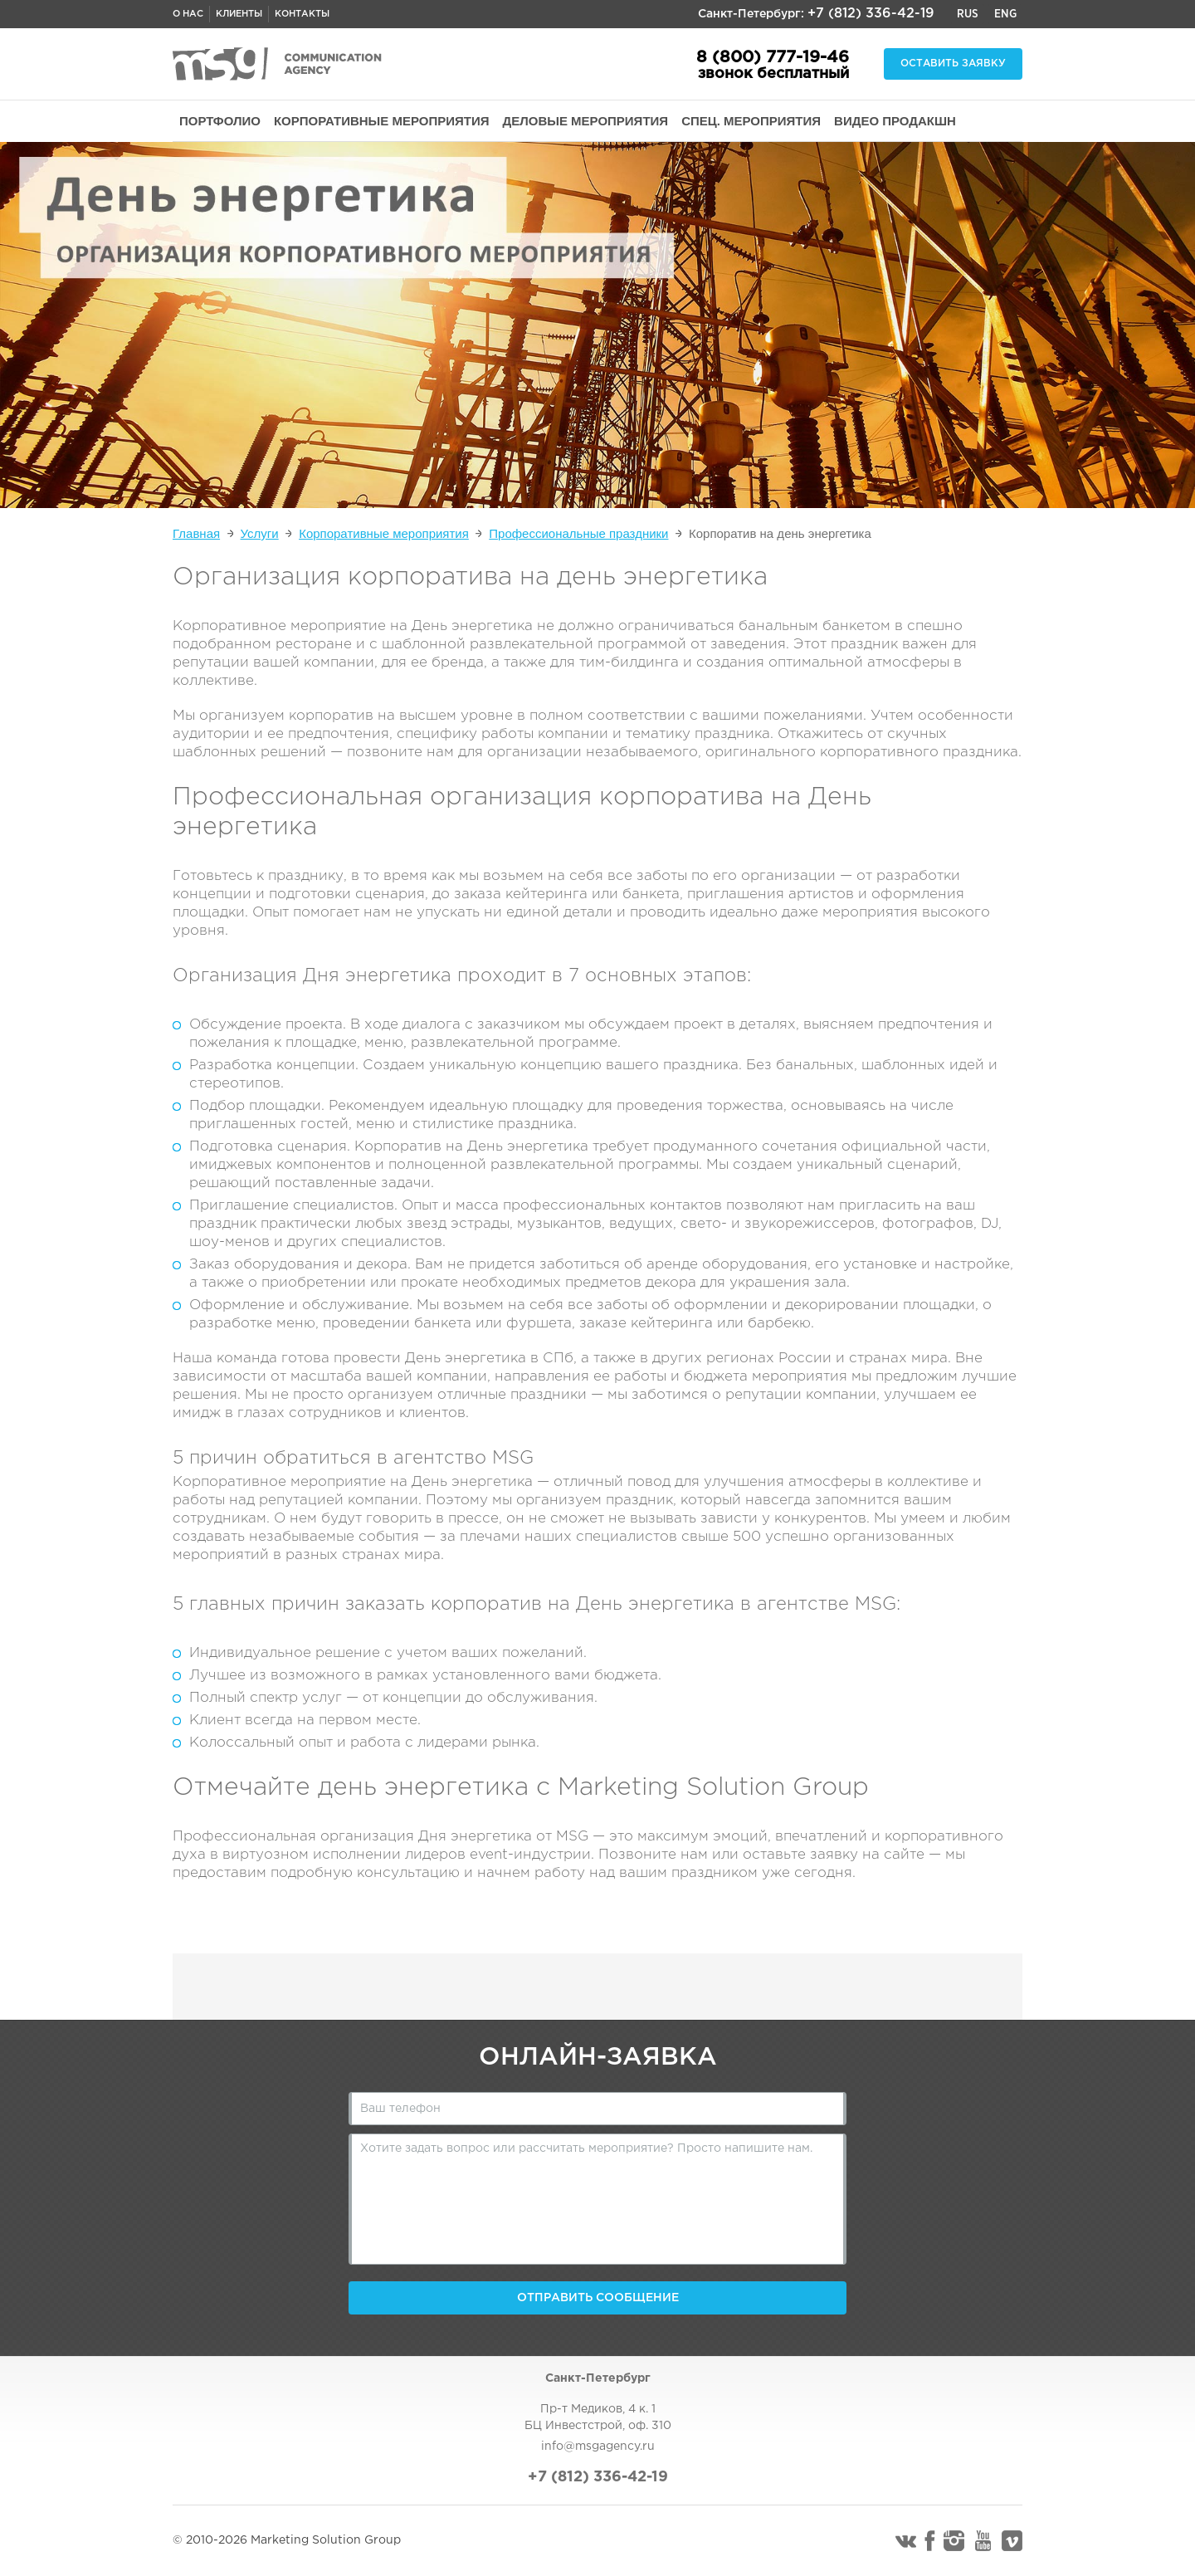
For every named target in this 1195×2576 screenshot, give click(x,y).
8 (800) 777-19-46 (772, 57)
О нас (188, 14)
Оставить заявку (953, 63)
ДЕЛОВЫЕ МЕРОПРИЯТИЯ (586, 121)
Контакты (302, 14)
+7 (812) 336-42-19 (870, 13)
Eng (1005, 14)
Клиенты (239, 14)
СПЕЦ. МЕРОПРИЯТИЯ (751, 121)
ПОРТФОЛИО (220, 121)
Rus (967, 14)
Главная (196, 533)
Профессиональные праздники (578, 533)
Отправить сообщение (598, 2298)
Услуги (260, 533)
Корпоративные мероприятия (384, 533)
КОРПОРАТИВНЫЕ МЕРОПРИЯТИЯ (382, 121)
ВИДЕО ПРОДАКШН (895, 121)
